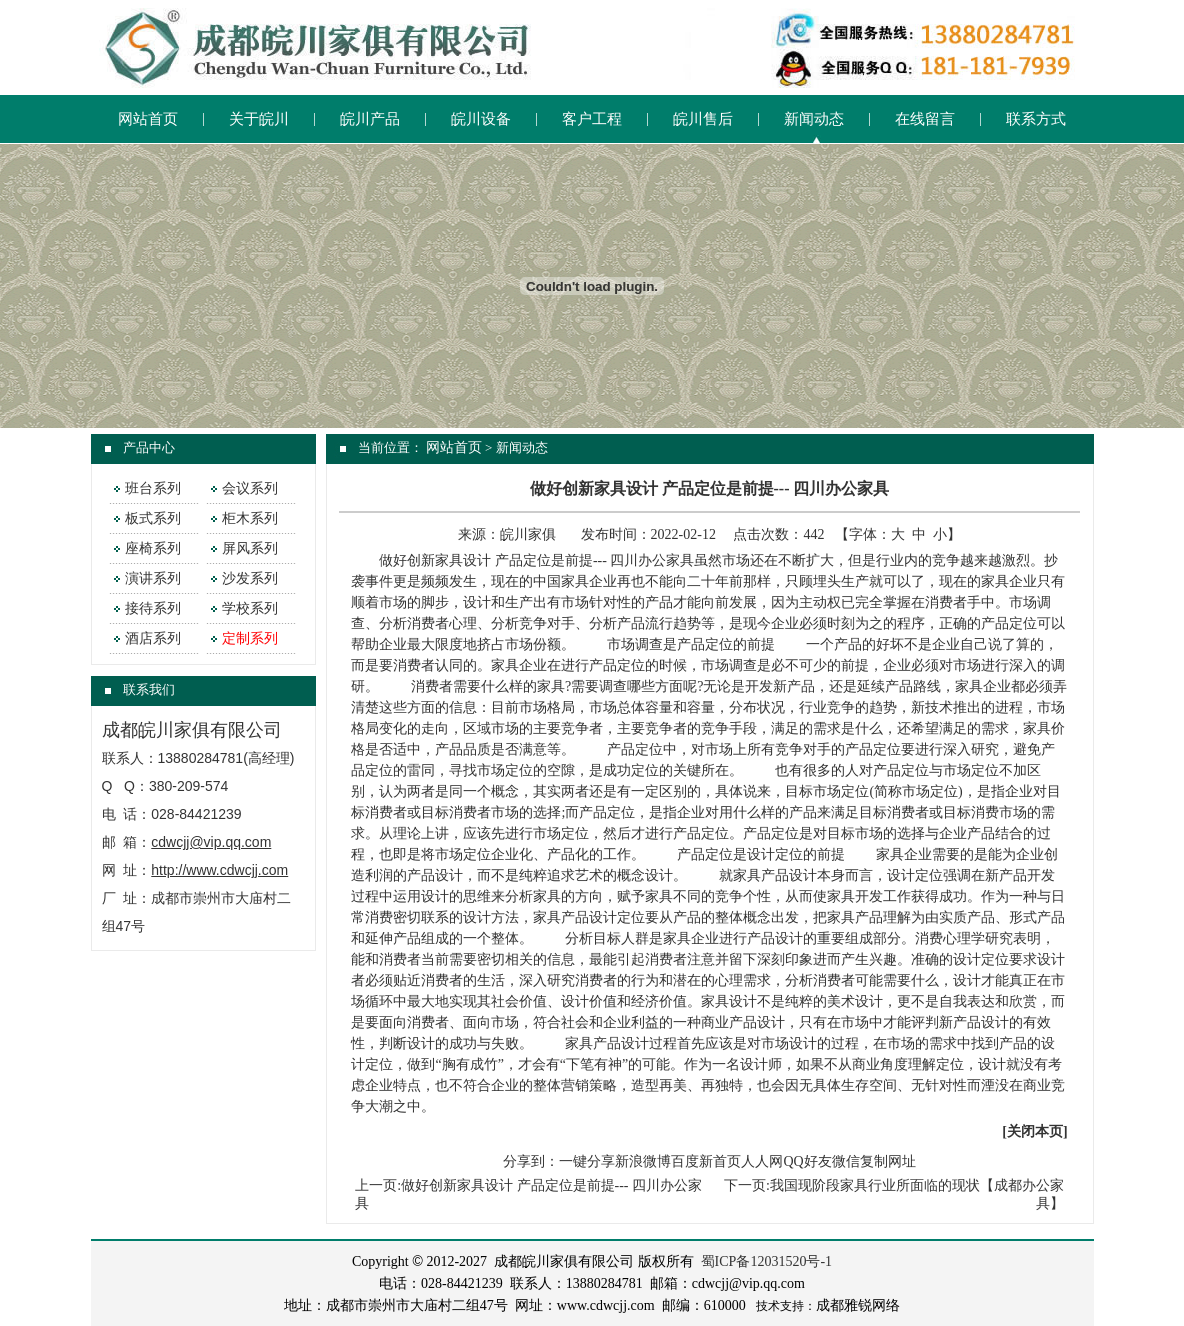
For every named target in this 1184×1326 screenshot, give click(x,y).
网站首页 (148, 119)
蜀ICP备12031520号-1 (766, 1261)
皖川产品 (370, 119)
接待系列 (153, 608)
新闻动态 (814, 119)
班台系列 (153, 488)
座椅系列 (153, 548)
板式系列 (153, 518)
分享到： (531, 1161)
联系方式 (1036, 119)
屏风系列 (250, 548)
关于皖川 (259, 119)
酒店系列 (153, 638)
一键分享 (587, 1161)
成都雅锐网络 (858, 1305)
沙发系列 (250, 578)
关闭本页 (1035, 1131)
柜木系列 (250, 518)
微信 (846, 1161)
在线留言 (925, 119)
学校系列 (250, 608)
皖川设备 (481, 119)
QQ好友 (807, 1161)
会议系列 (250, 488)
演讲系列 (153, 578)
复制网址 (888, 1161)
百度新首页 (706, 1161)
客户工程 (592, 119)
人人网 (762, 1161)
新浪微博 (643, 1161)
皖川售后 (703, 119)
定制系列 (250, 638)
